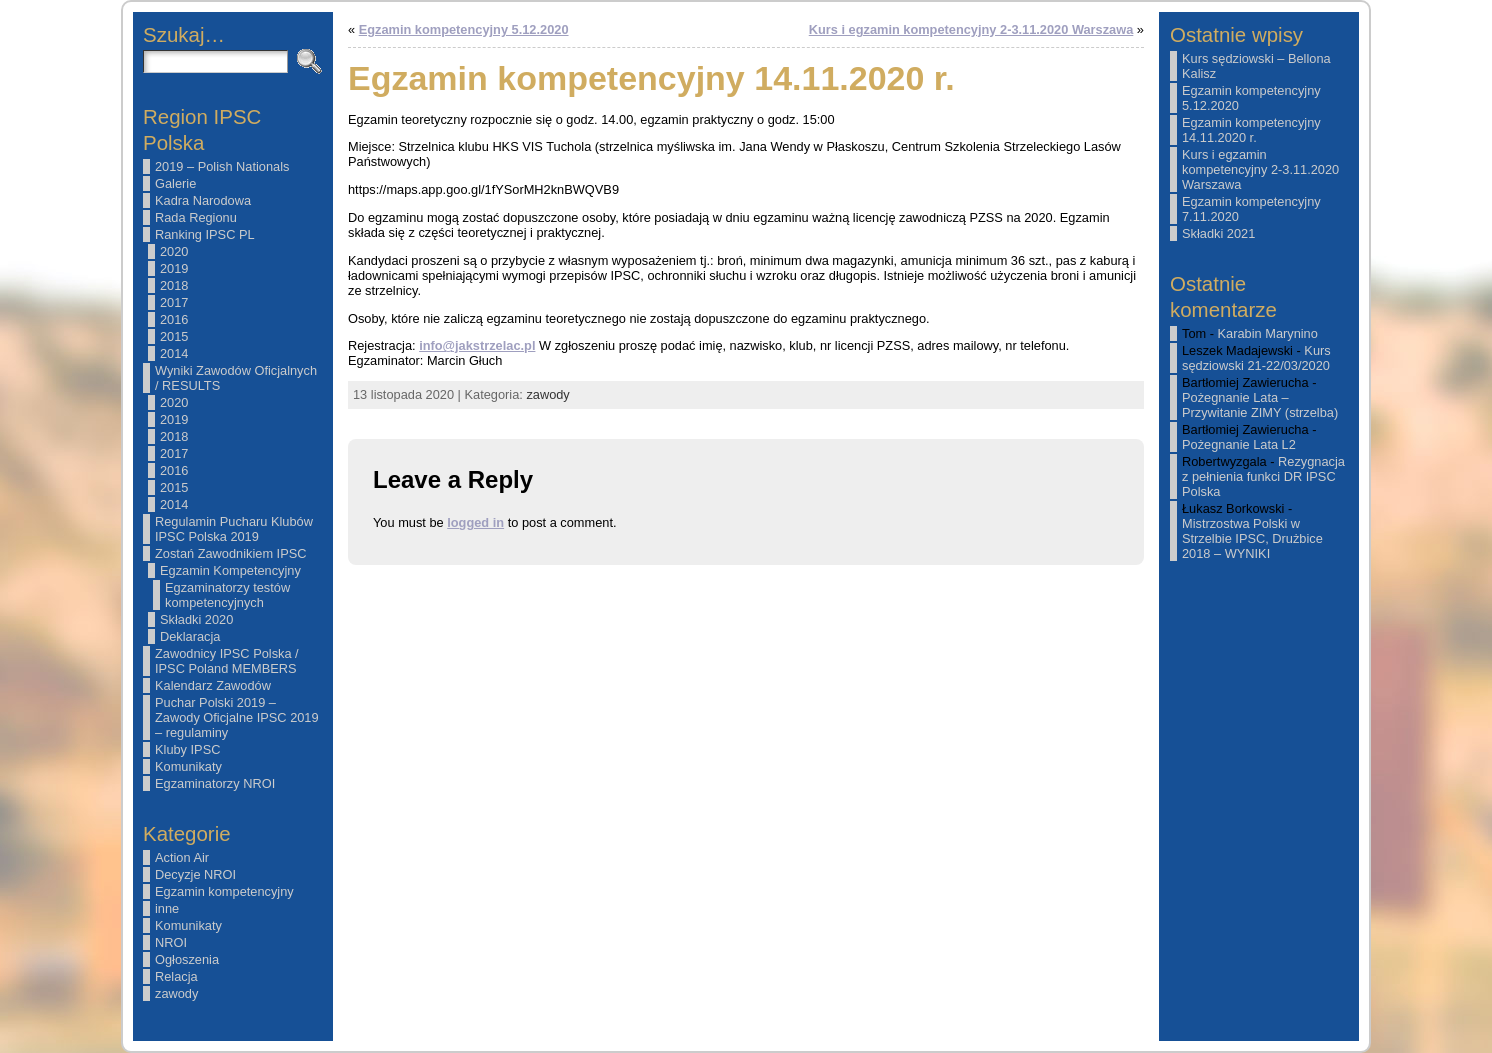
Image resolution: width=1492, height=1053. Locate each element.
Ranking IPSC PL (205, 234)
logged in (475, 522)
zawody (176, 993)
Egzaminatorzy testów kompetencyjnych (227, 595)
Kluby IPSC (187, 749)
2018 (174, 285)
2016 (174, 319)
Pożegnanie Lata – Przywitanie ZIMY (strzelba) (1260, 405)
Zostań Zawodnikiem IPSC (231, 553)
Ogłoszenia (187, 959)
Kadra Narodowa (203, 200)
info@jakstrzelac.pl (477, 345)
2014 (174, 353)
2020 (174, 251)
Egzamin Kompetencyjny (230, 570)
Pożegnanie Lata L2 (1239, 444)
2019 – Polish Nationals (222, 166)
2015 (174, 336)
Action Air (182, 857)
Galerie (175, 183)
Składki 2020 (196, 619)
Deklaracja (190, 636)
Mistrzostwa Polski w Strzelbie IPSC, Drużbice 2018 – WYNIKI (1252, 538)
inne (167, 908)
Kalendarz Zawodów (213, 685)
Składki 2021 (1218, 233)
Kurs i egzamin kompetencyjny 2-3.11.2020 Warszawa (971, 29)
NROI (171, 942)
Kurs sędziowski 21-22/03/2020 (1256, 358)
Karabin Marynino (1268, 333)
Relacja (176, 976)
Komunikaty (188, 766)
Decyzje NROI (195, 874)
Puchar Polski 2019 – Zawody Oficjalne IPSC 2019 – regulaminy (237, 717)
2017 (174, 302)
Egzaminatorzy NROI (215, 783)
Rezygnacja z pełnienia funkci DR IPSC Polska (1263, 476)
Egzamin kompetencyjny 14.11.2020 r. (1251, 130)
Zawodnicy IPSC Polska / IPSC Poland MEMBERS (227, 661)
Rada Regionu (196, 217)
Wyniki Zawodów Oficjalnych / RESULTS (236, 378)
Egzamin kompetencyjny (224, 891)
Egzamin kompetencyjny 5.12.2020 (464, 29)
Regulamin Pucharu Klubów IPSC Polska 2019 (234, 529)
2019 (174, 268)
